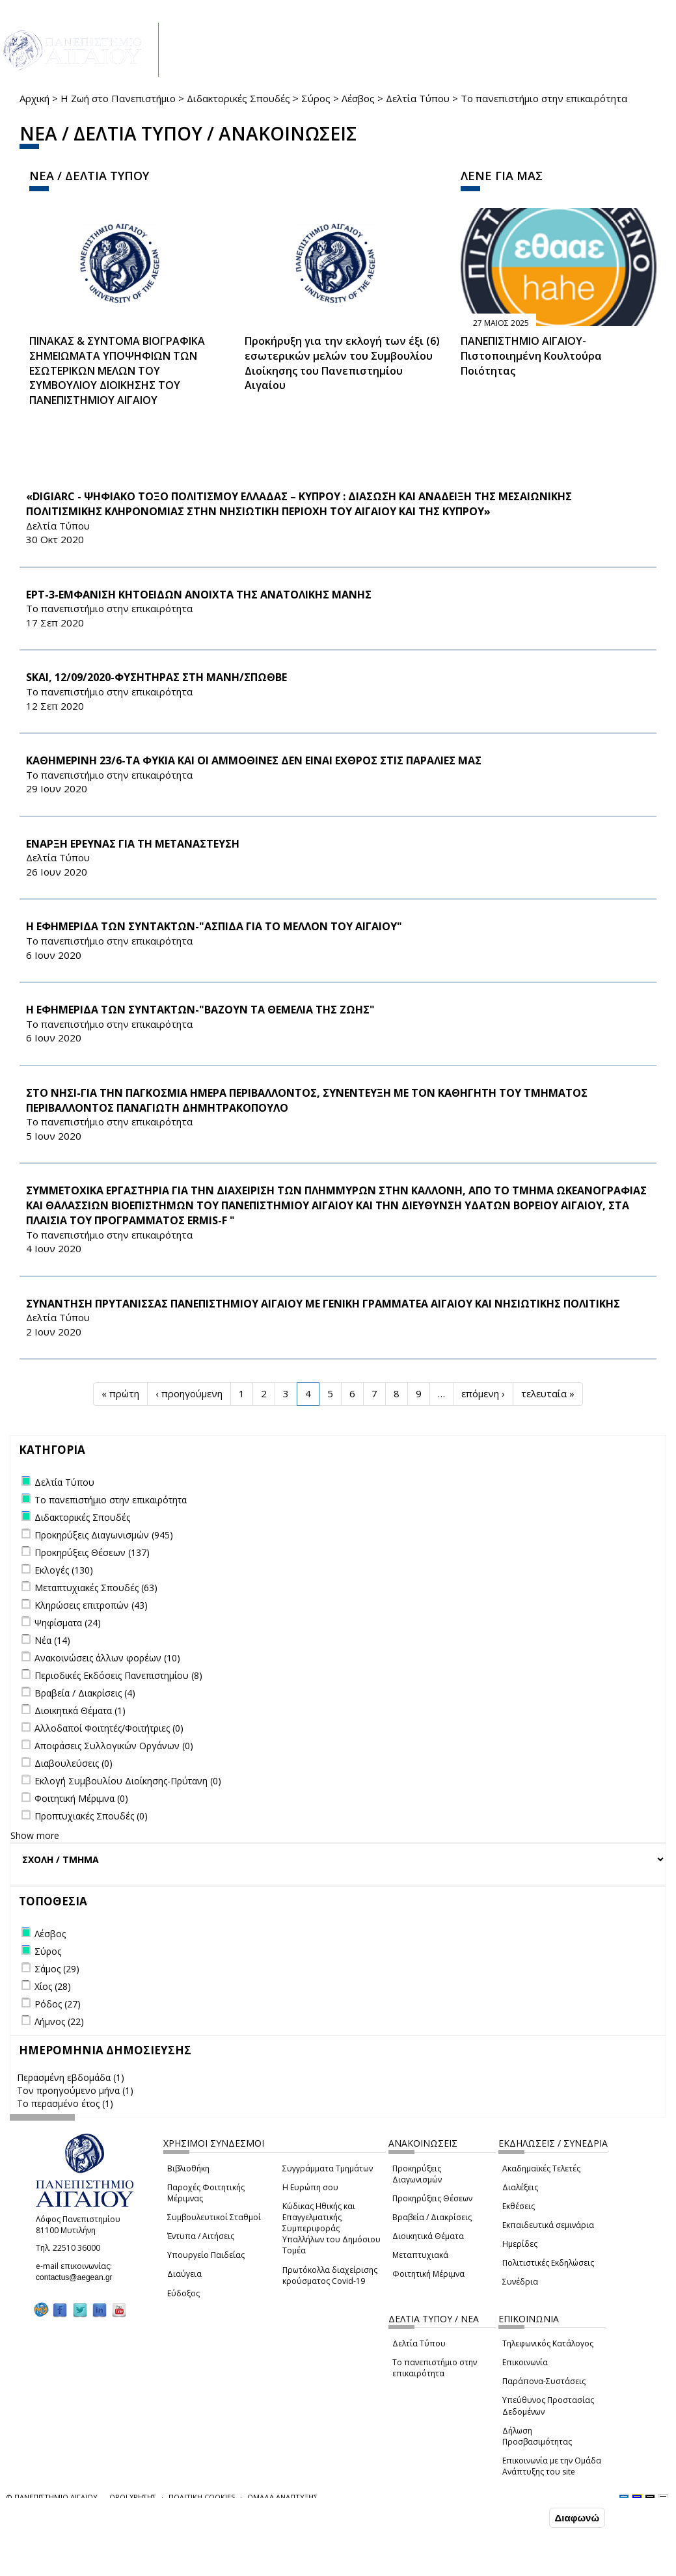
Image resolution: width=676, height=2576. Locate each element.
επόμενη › (483, 1393)
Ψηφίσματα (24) (67, 1623)
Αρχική (34, 98)
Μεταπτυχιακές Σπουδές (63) (95, 1587)
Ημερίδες (519, 2243)
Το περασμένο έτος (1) (65, 2103)
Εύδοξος (183, 2293)
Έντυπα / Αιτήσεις (200, 2236)
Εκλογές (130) (63, 1570)
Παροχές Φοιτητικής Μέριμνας (206, 2193)
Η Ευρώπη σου (310, 2187)
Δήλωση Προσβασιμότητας (537, 2436)
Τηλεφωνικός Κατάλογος (547, 2343)
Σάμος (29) (56, 1969)
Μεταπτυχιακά (420, 2255)
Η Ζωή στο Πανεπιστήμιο (118, 98)
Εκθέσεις (518, 2206)
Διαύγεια (184, 2273)
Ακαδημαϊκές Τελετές (541, 2168)
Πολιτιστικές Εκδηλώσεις (548, 2262)
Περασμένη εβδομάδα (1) (70, 2077)
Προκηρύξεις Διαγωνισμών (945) (103, 1535)
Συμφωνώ (518, 2517)
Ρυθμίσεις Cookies (114, 2564)
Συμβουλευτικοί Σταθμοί (214, 2217)
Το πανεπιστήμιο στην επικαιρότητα (434, 2368)
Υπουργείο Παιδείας (206, 2255)
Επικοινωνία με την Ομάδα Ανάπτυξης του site (551, 2466)
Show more (34, 1835)
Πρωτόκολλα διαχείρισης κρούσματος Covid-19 (329, 2275)
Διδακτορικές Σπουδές (238, 98)
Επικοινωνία (525, 2362)
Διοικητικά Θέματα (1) (80, 1710)
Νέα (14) (52, 1640)
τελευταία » (548, 1393)
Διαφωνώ (577, 2517)
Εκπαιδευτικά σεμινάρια (548, 2225)
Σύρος (316, 98)
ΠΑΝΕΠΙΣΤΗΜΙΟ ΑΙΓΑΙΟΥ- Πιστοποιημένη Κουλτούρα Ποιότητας (531, 356)
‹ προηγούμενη (189, 1393)
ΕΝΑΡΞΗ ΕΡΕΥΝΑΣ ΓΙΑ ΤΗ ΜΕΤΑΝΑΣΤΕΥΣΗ (132, 844)
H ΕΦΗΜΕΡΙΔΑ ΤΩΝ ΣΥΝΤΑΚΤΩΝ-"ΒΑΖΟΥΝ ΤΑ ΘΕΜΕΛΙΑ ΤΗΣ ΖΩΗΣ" (200, 1009)
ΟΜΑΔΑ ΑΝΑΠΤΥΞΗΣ (282, 2497)
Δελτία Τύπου (418, 98)
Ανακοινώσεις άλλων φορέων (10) (107, 1658)
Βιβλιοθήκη (188, 2168)
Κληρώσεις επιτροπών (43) (91, 1605)
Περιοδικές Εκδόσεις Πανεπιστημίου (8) (118, 1675)
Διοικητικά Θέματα (428, 2236)
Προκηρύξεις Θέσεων (432, 2198)
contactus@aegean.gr (78, 2277)
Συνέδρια (520, 2281)
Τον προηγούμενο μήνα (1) (75, 2090)
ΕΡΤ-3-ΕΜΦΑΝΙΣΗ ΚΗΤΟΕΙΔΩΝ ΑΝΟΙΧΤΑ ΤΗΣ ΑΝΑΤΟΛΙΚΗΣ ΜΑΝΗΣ (199, 594)
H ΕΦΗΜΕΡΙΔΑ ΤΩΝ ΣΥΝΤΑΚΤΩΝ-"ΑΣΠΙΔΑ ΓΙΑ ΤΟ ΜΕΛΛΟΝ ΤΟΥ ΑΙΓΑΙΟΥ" (214, 926)
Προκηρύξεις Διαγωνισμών (417, 2174)
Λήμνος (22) (59, 2021)
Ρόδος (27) (57, 2004)
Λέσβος (358, 98)
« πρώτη (120, 1393)
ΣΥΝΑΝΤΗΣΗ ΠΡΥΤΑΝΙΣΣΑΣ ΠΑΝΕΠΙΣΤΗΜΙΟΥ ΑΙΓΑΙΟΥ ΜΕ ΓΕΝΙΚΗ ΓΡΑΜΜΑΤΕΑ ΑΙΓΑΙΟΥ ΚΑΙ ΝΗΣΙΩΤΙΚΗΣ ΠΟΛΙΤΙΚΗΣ (323, 1303)
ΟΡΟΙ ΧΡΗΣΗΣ (132, 2497)
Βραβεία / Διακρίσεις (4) (84, 1693)
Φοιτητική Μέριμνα (428, 2273)
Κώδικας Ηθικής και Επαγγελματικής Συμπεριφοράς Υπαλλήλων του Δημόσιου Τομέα (331, 2229)
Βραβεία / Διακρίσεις (432, 2217)
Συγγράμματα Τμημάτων (327, 2168)
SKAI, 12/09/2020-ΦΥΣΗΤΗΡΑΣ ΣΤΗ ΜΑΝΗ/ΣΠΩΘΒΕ (156, 677)
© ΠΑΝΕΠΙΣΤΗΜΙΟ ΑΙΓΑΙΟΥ (52, 2497)
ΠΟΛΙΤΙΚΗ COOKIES (202, 2497)
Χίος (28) (52, 1986)
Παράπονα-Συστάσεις (544, 2381)
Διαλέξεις (520, 2187)
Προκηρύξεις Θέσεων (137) (92, 1552)
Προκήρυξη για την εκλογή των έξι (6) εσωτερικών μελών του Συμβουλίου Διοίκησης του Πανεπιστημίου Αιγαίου (342, 363)
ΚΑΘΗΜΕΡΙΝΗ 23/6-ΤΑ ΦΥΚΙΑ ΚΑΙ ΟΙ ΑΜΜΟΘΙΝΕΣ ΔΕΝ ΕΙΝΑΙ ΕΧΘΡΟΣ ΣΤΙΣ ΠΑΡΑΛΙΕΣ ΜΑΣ (253, 760)
